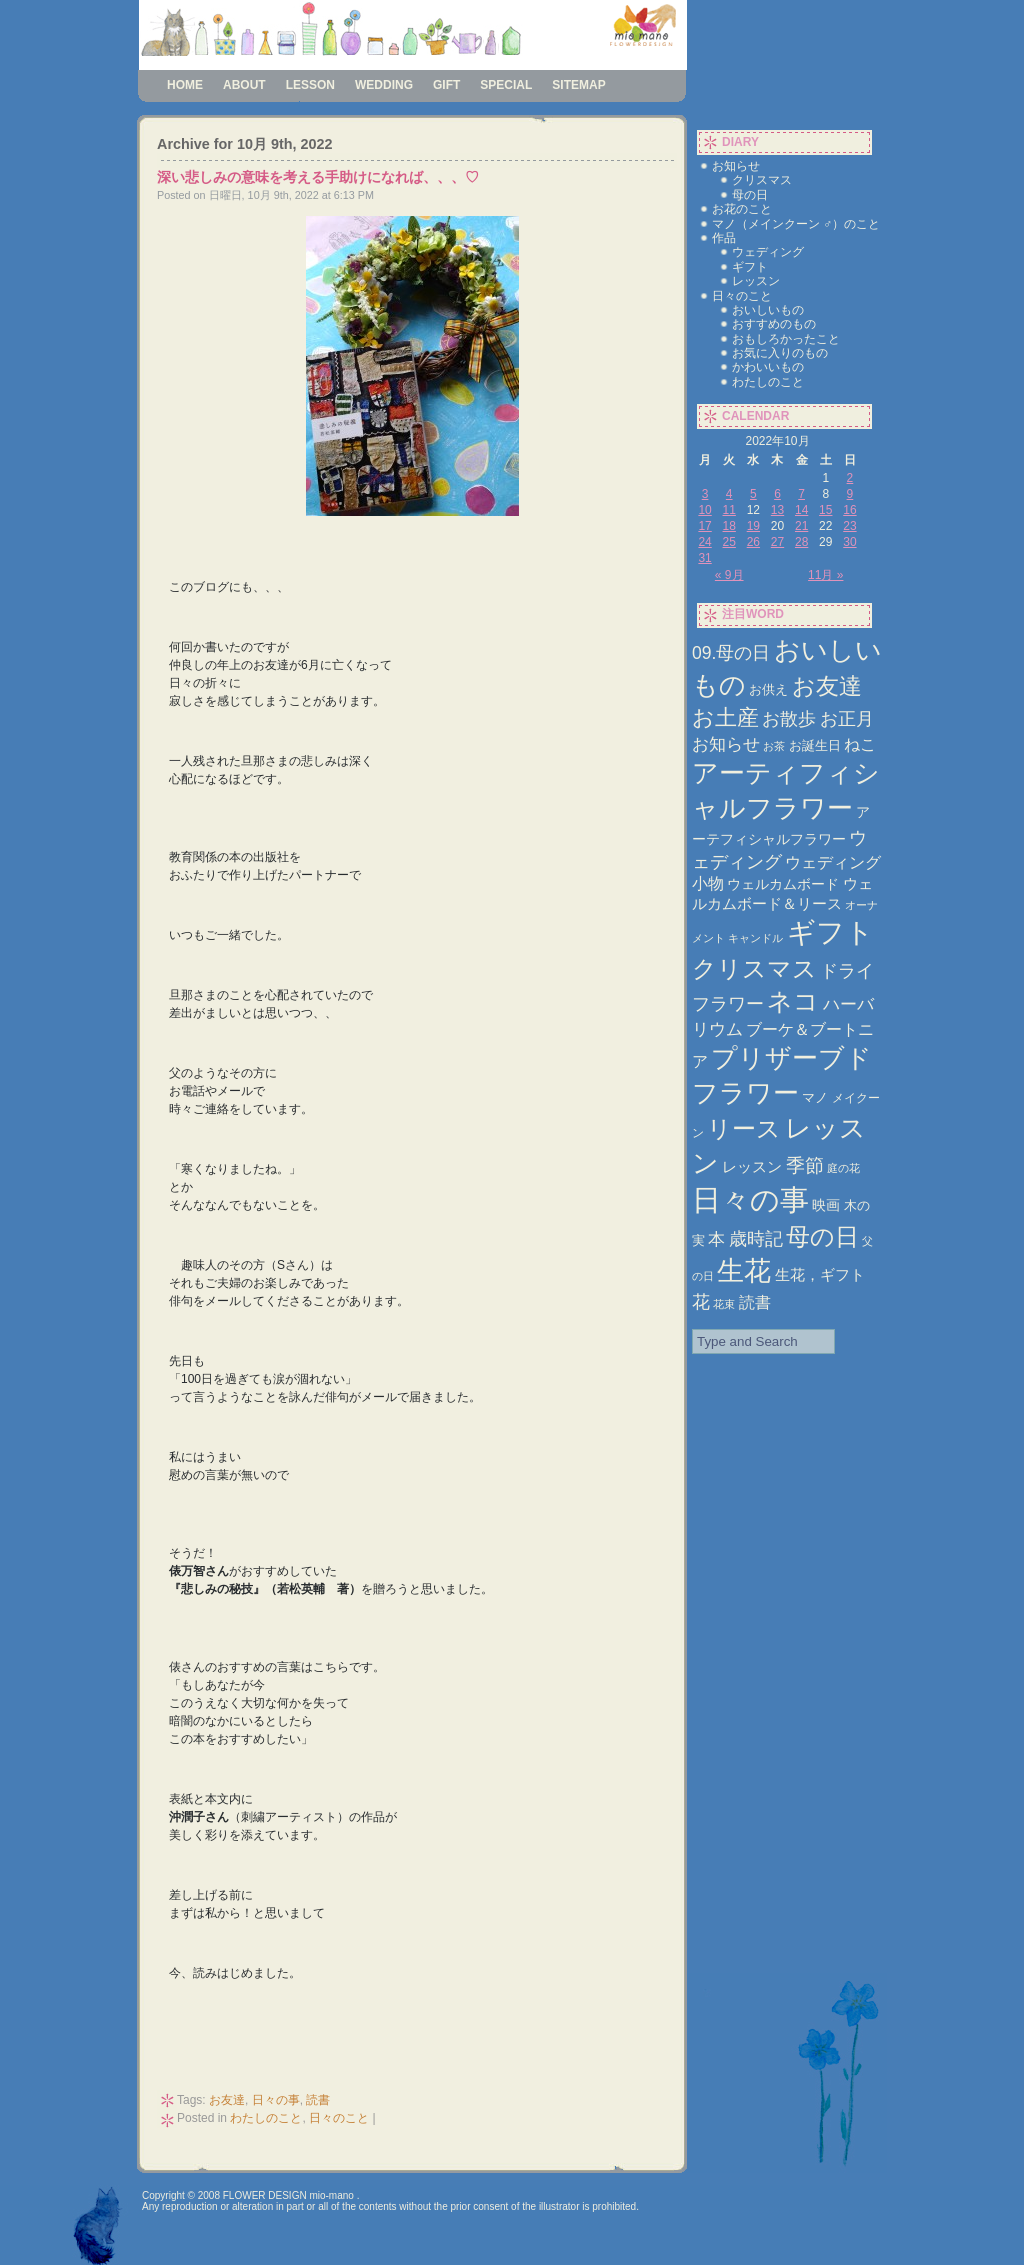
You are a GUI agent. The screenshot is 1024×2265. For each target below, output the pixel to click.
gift (446, 85)
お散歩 (789, 718)
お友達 (227, 2100)
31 (704, 558)
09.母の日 (731, 653)
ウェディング (768, 252)
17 (704, 526)
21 (801, 526)
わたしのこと (266, 2118)
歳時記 (756, 1238)
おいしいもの (768, 310)
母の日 (750, 195)
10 (704, 510)
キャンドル (755, 938)
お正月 (847, 718)
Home (185, 85)
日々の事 (276, 2100)
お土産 (725, 717)
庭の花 (843, 1168)
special (506, 85)
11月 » (825, 575)
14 (801, 510)
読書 (318, 2100)
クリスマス (762, 180)
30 (849, 542)
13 (777, 510)
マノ (815, 1097)
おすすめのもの (774, 324)
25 (729, 542)
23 (849, 526)
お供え (768, 689)
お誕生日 (815, 745)
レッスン (756, 281)
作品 (724, 238)
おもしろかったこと (786, 339)
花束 (724, 1304)
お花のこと (742, 209)
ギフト (750, 267)
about (244, 85)
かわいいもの (768, 367)
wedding (384, 85)
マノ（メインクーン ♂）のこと (796, 224)
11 (729, 510)
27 (777, 542)
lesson (310, 85)
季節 (805, 1165)
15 (825, 510)
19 (753, 526)
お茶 (774, 746)
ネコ (793, 1001)
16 (849, 510)
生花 (744, 1271)
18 (729, 526)
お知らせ (736, 166)
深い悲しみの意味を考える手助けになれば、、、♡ (318, 177)
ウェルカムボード (783, 884)
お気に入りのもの (780, 353)
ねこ (860, 744)
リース (744, 1129)
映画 (826, 1205)
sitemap (578, 85)
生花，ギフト (820, 1274)
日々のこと (339, 2118)
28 (801, 542)
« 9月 (729, 575)
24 (704, 542)
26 (753, 542)
